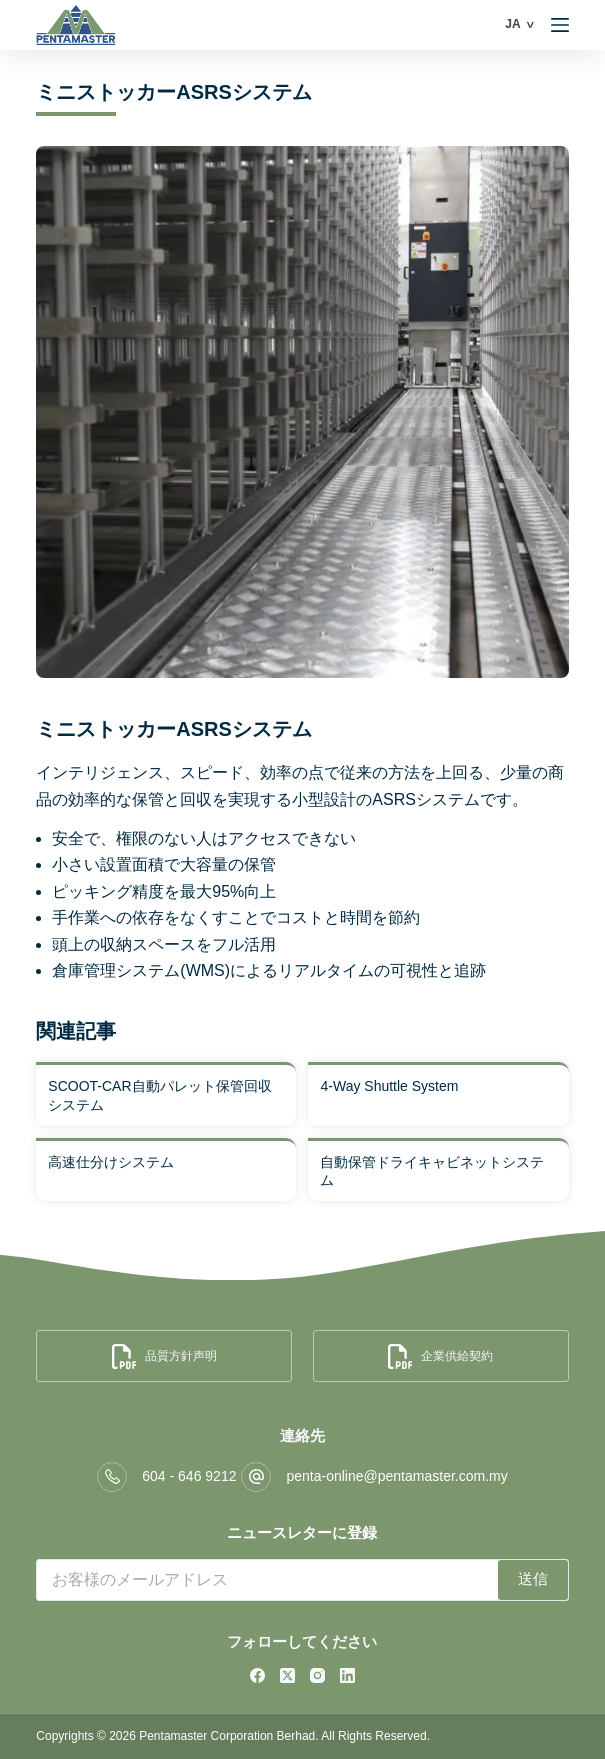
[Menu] (560, 25)
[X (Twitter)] (287, 1675)
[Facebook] (257, 1675)
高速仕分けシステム (111, 1162)
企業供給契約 (440, 1356)
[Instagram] (317, 1675)
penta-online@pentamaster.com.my (396, 1476)
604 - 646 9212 (189, 1476)
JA (512, 24)
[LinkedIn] (347, 1675)
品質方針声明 (164, 1356)
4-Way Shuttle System (389, 1086)
